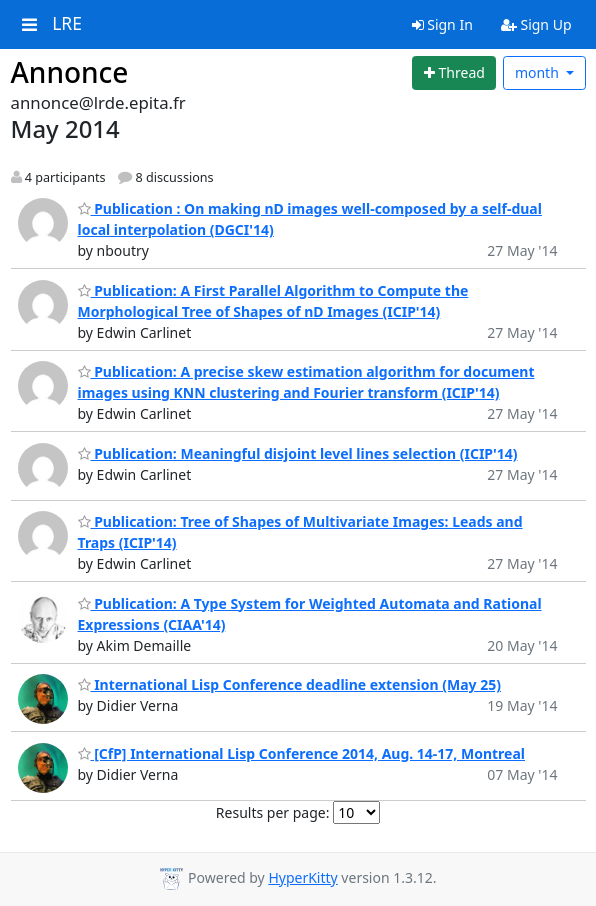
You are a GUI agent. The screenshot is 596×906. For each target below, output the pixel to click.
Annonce (70, 72)
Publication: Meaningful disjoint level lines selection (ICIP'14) (298, 453)
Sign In (442, 24)
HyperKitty (302, 877)
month (539, 72)
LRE (67, 24)
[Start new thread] (454, 73)
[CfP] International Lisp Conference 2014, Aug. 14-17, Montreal (302, 753)
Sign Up (536, 24)
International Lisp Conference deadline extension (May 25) (290, 684)
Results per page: (273, 812)
